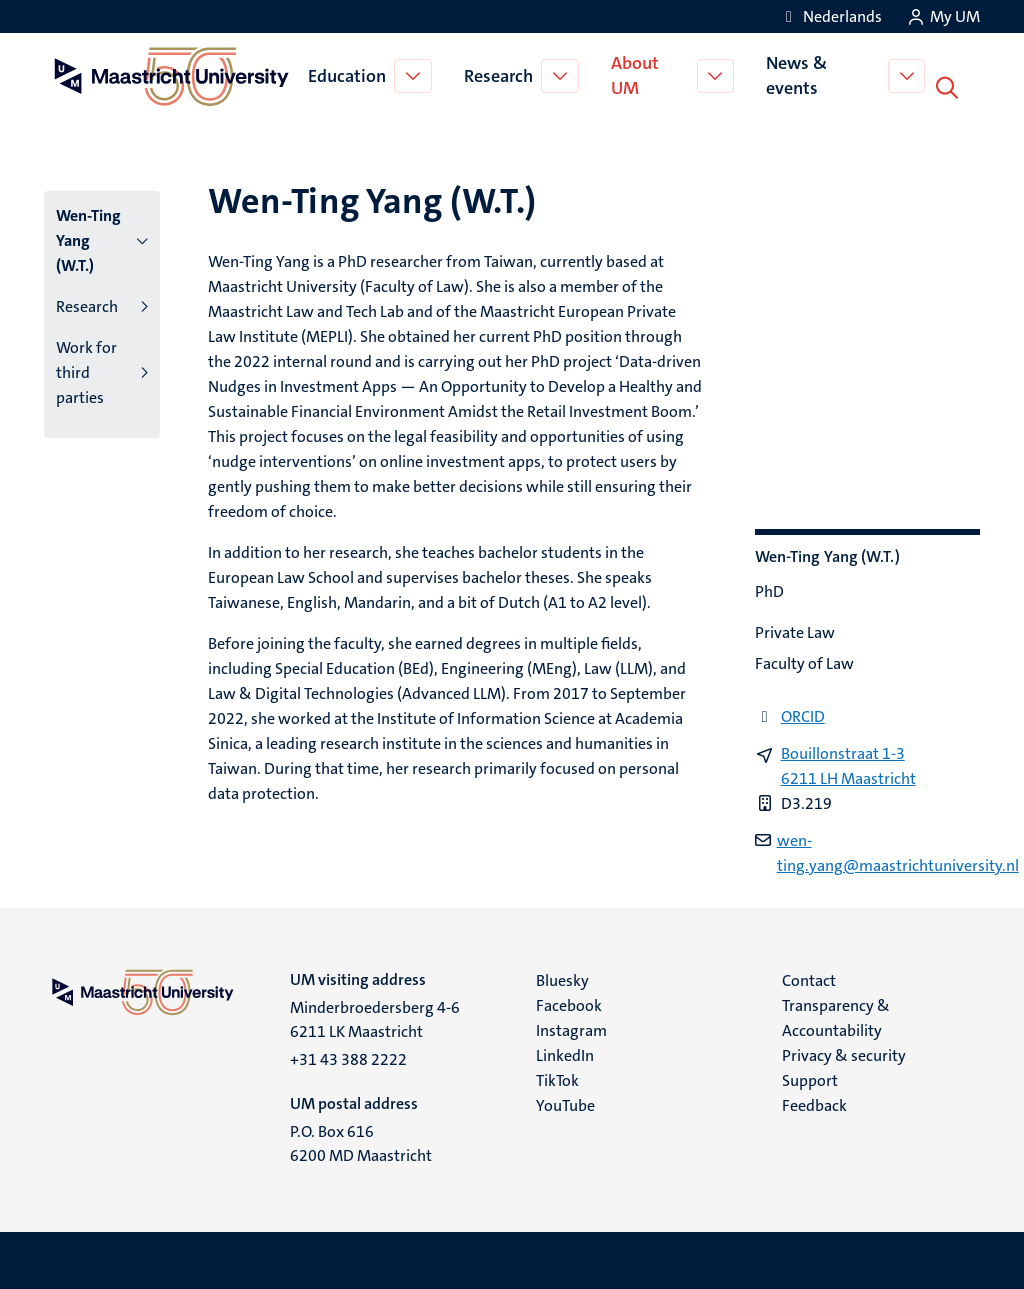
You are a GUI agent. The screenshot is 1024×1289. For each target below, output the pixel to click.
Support (810, 1076)
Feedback (814, 1101)
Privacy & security (844, 1051)
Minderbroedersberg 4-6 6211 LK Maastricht (375, 1015)
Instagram (571, 1026)
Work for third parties (86, 368)
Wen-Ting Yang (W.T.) (88, 236)
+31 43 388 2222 (348, 1055)
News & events (800, 73)
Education (349, 74)
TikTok (557, 1076)
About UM (637, 73)
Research (500, 74)
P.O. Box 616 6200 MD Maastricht (361, 1139)
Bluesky (562, 976)
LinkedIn (565, 1051)
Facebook (569, 1001)
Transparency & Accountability (836, 1014)
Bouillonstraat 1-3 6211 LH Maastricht (848, 762)
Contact (809, 976)
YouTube (565, 1101)
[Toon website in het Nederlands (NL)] (830, 16)
